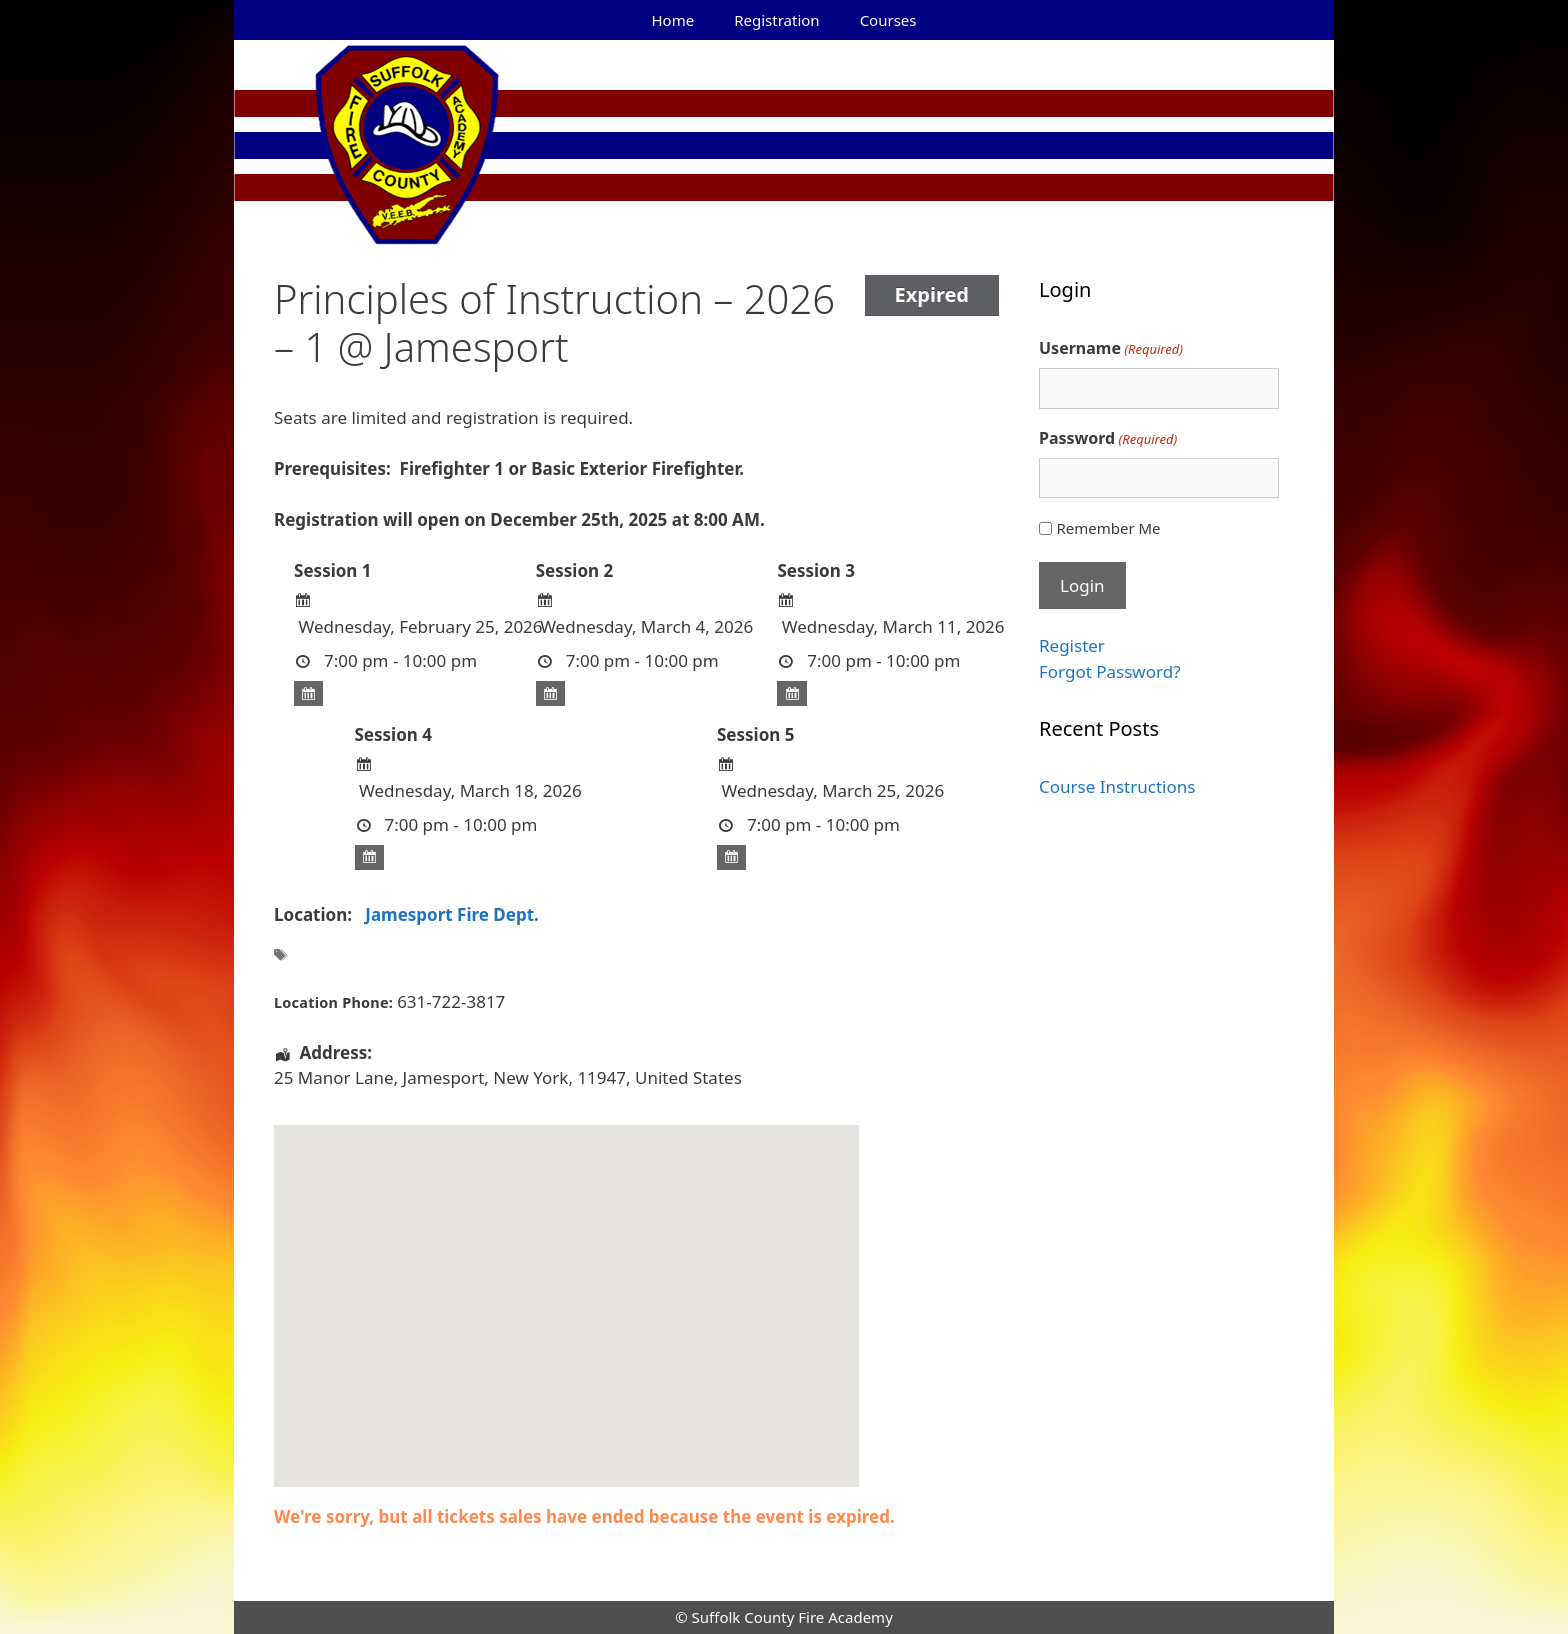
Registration (776, 20)
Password (1108, 438)
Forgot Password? (1110, 671)
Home (673, 20)
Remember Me (1108, 528)
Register (1072, 645)
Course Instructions (1117, 786)
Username (1111, 348)
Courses (888, 20)
